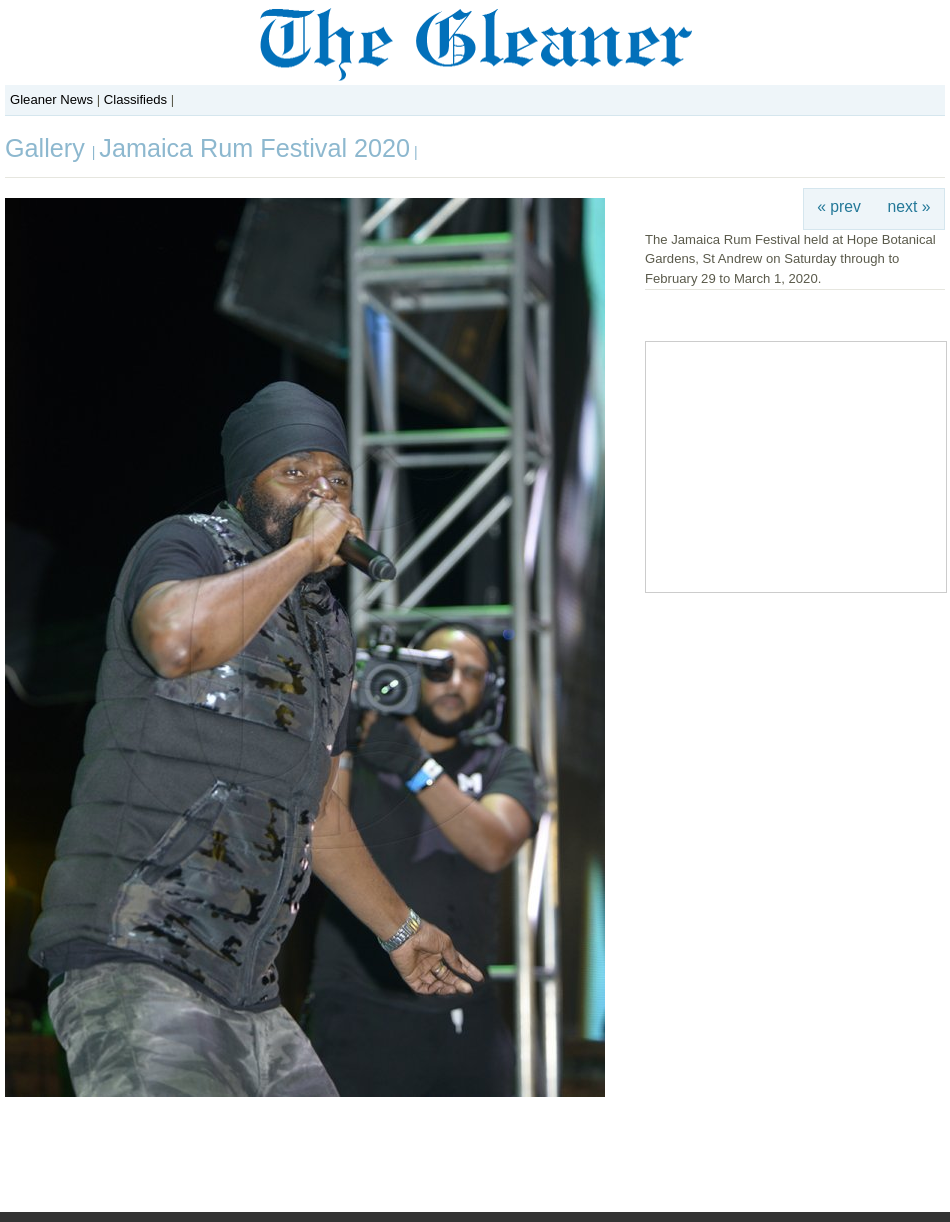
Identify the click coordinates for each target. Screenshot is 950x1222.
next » (909, 206)
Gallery (48, 148)
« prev (839, 206)
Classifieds (135, 99)
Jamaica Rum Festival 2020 (254, 148)
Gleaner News (51, 99)
